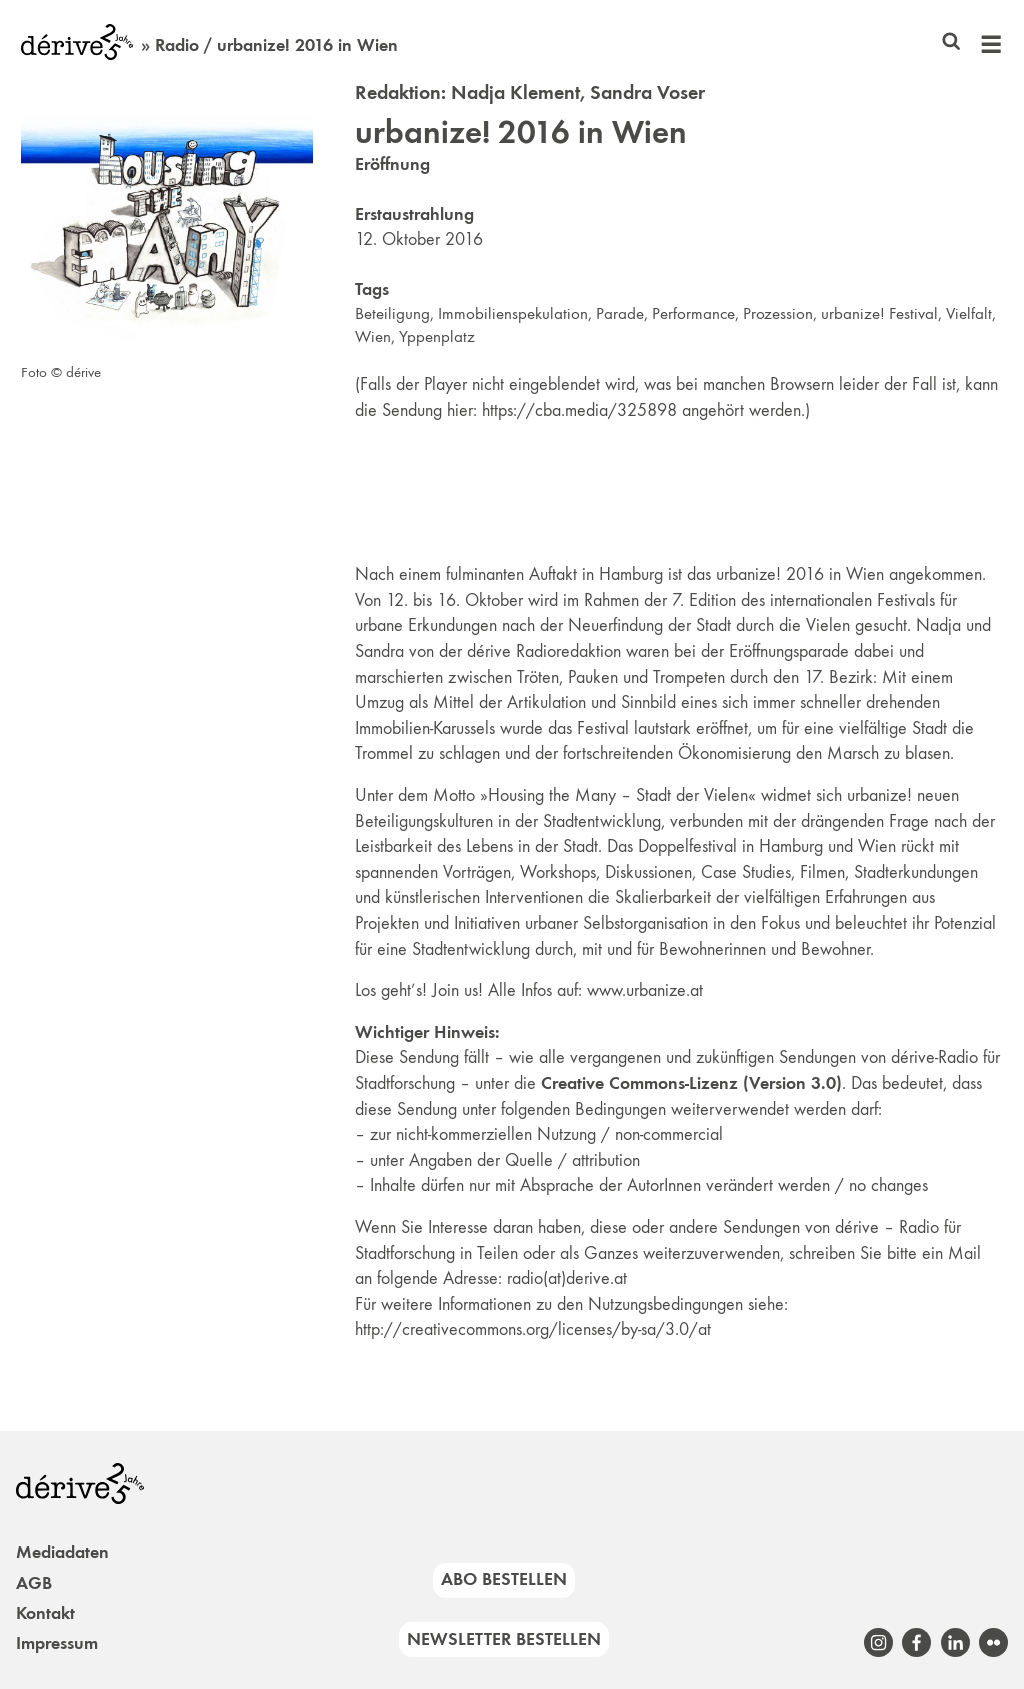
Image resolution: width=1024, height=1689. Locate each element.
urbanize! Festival (879, 313)
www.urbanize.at (645, 990)
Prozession (778, 313)
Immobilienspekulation (513, 313)
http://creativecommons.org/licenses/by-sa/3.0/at (533, 1329)
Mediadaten (62, 1552)
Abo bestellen (504, 1579)
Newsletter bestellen (504, 1639)
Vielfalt (969, 313)
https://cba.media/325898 (579, 410)
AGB (34, 1583)
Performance (693, 313)
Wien (373, 336)
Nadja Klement (515, 92)
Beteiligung (392, 313)
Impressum (57, 1643)
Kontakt (45, 1613)
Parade (620, 313)
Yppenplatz (437, 336)
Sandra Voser (647, 92)
